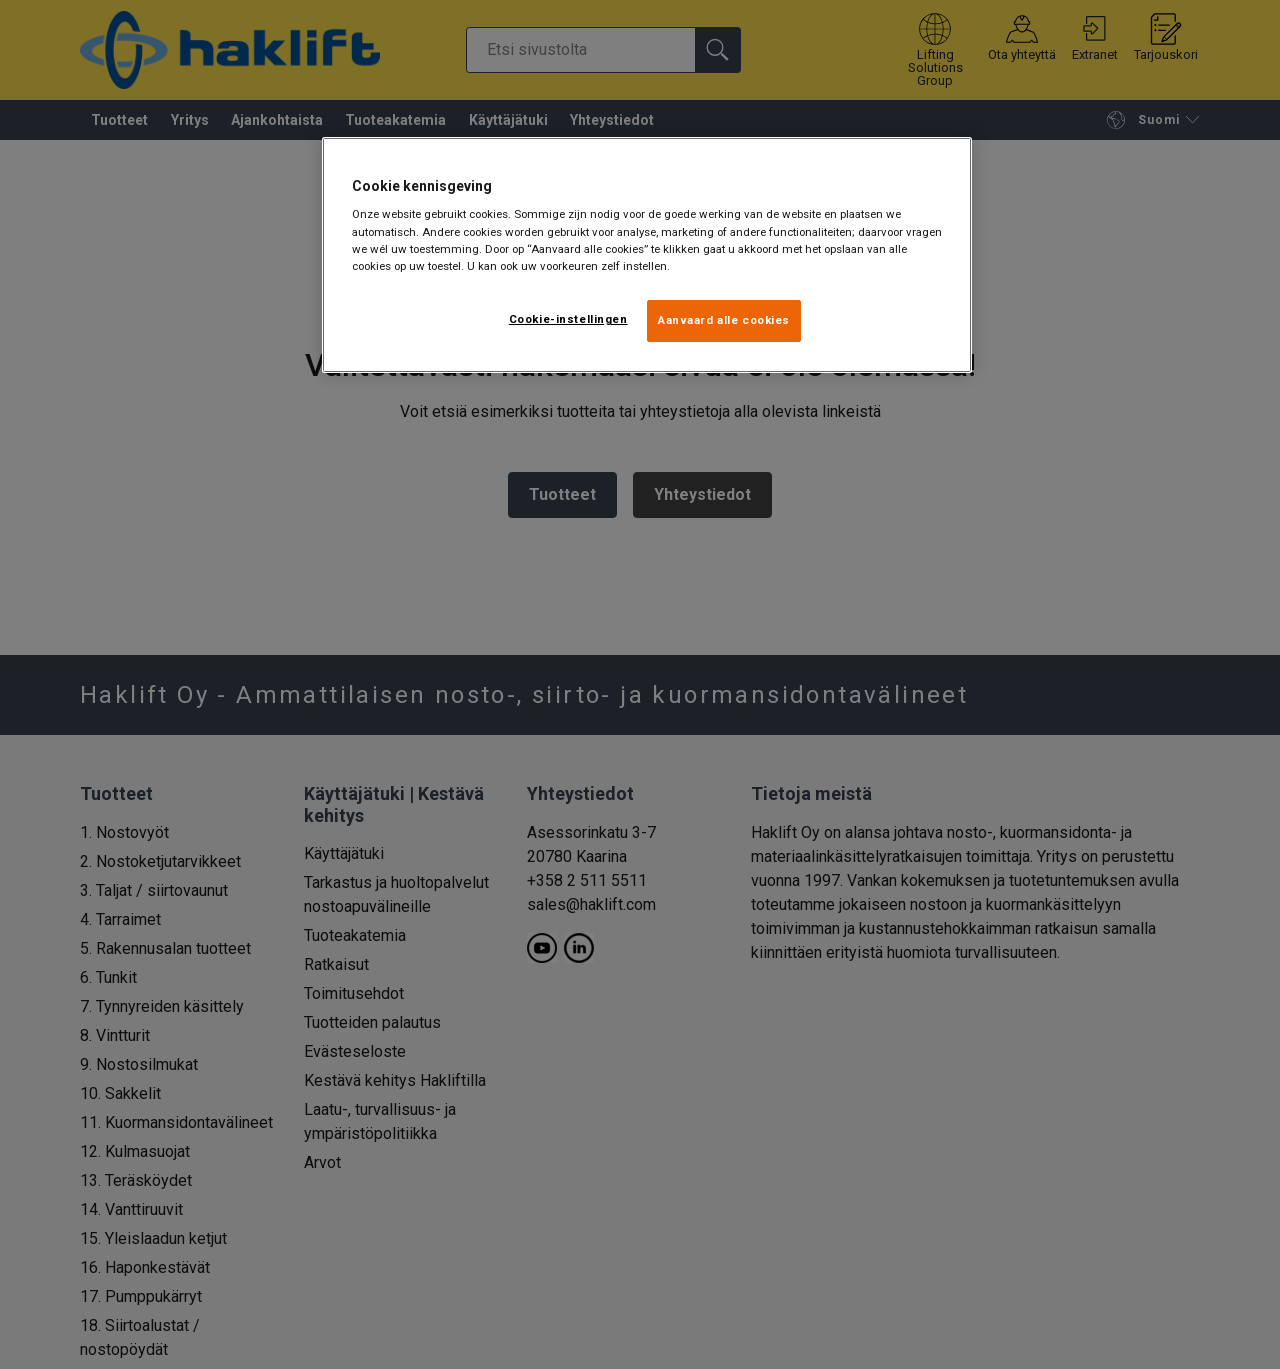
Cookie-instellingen (568, 319)
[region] (647, 255)
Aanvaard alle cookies (724, 320)
